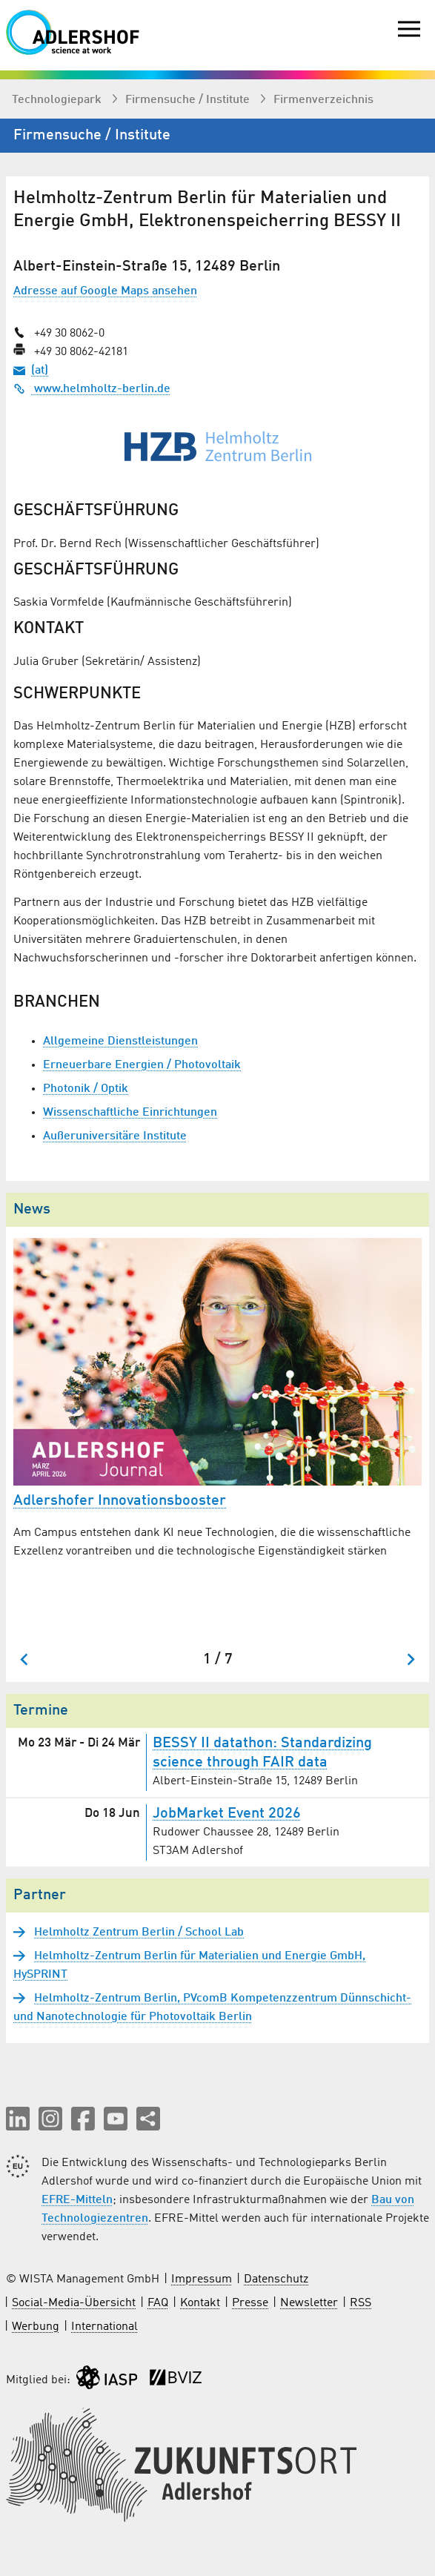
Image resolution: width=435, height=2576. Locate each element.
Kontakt (200, 2303)
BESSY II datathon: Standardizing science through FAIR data (262, 1753)
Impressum (201, 2279)
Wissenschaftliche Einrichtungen (130, 1113)
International (104, 2327)
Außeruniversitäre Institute (115, 1136)
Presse (250, 2303)
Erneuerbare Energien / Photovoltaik (142, 1065)
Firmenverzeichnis (323, 100)
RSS (360, 2303)
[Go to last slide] (24, 1659)
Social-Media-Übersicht (74, 2303)
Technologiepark (58, 100)
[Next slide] (410, 1659)
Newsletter (309, 2303)
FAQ (157, 2303)
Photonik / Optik (85, 1089)
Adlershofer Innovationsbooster (119, 1501)
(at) (39, 371)
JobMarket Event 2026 (227, 1814)
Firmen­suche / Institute (189, 100)
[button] (17, 2118)
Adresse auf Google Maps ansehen (105, 291)
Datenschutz (276, 2279)
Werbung (35, 2327)
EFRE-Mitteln (77, 2200)
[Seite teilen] (148, 2118)
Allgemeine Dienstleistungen (120, 1041)
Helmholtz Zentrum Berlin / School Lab (139, 1932)
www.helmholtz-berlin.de (91, 389)
